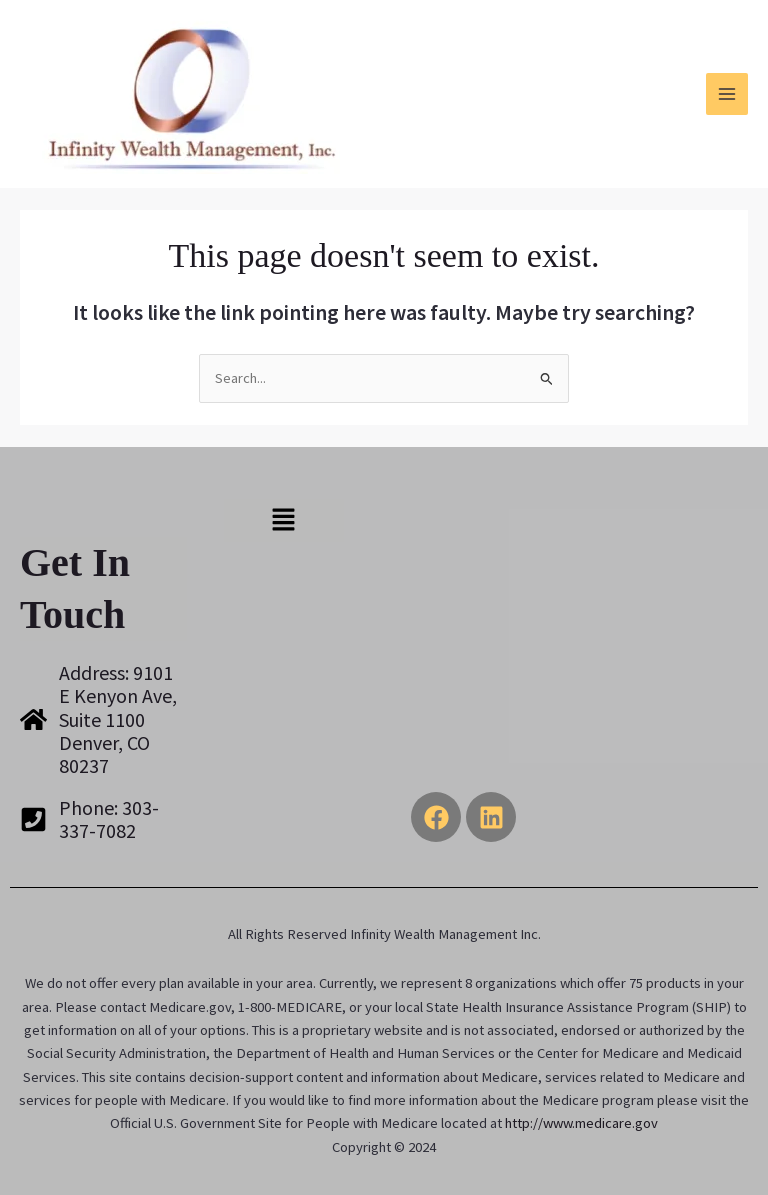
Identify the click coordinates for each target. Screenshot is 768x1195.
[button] (283, 520)
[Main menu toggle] (727, 94)
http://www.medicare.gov (581, 1123)
